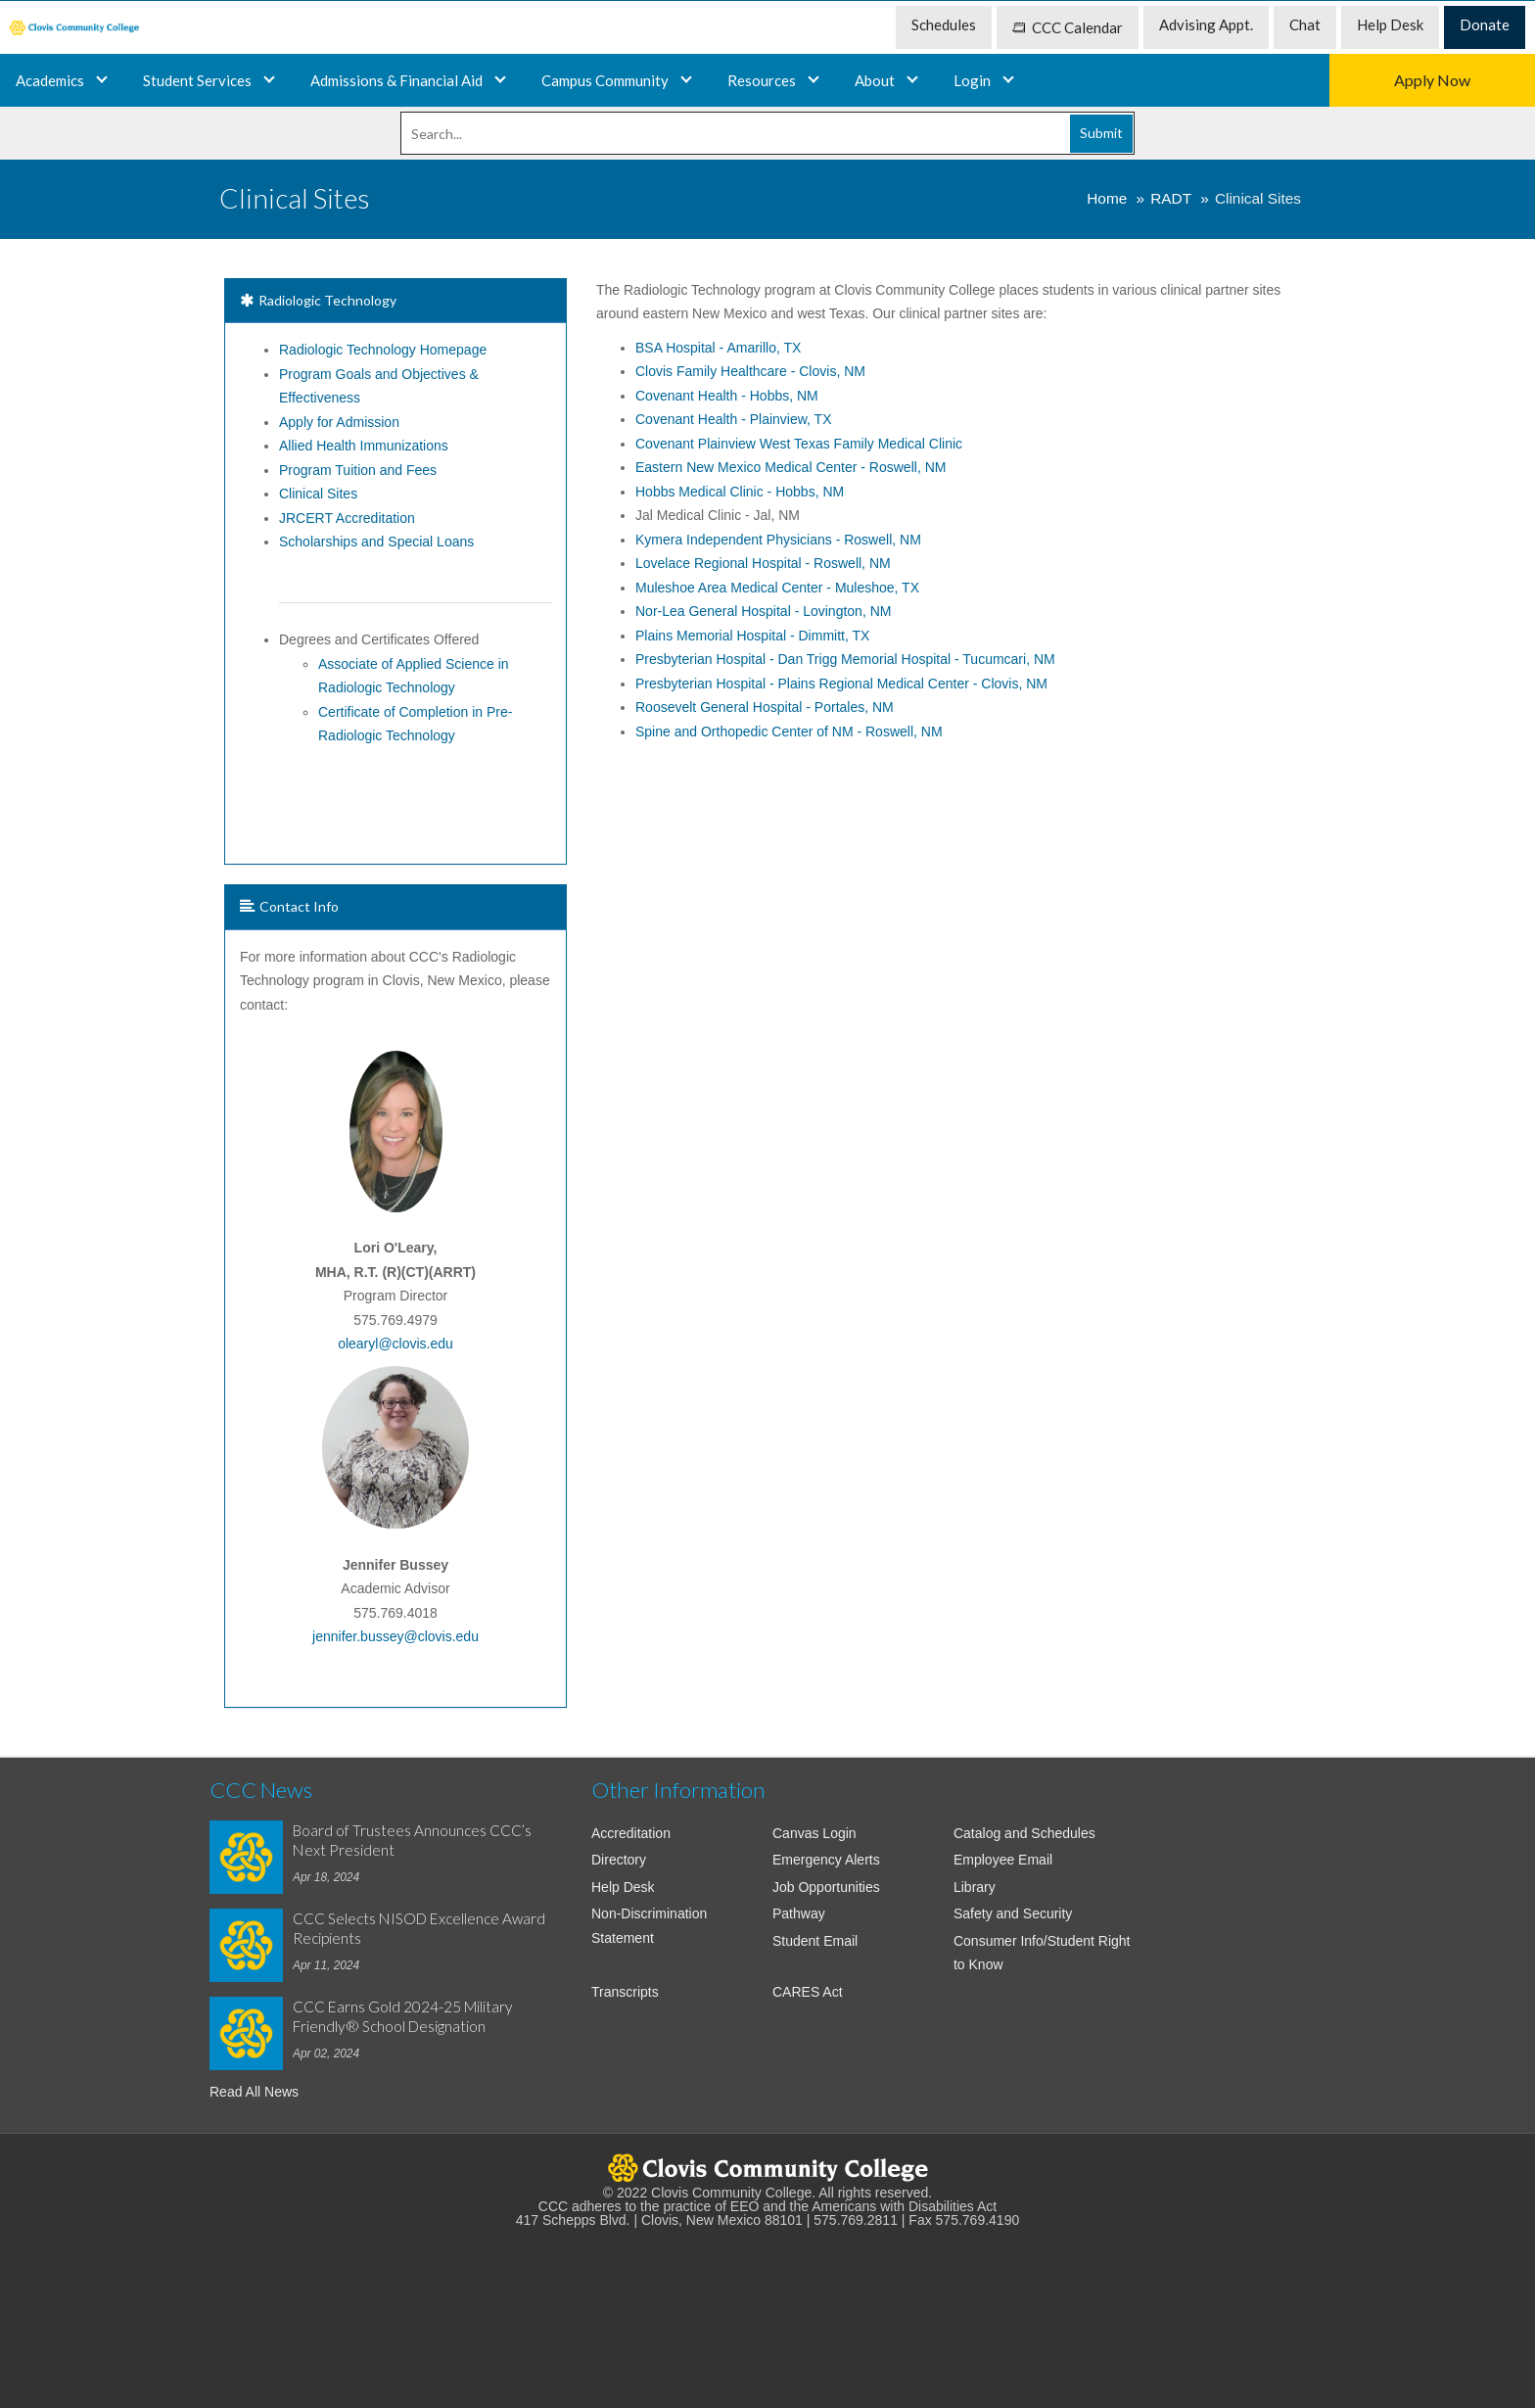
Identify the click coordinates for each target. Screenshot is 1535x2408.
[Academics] (269, 80)
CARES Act (807, 1992)
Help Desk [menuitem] (1390, 24)
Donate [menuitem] (1485, 24)
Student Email (815, 1941)
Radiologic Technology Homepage (383, 349)
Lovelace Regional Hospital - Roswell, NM (763, 563)
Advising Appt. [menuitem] (1206, 24)
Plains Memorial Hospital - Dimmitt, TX (752, 635)
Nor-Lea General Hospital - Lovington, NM (763, 611)
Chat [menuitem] (1305, 24)
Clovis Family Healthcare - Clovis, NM (750, 371)
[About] (912, 80)
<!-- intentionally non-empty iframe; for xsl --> (767, 2308)
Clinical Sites (318, 493)
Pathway (798, 1913)
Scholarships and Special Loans (376, 541)
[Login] (1008, 80)
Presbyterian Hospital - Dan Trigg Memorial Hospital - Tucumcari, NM (845, 659)
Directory (618, 1859)
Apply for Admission (339, 422)
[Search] (767, 133)
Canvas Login (814, 1833)
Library (975, 1887)
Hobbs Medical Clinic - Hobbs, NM (739, 491)
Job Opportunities (826, 1887)
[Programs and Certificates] (102, 80)
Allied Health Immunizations (363, 445)
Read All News (254, 2092)
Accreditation (631, 1833)
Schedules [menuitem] (943, 24)
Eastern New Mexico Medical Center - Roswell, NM (790, 467)
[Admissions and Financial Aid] (500, 80)
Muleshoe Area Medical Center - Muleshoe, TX (777, 587)
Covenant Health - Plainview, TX (733, 419)
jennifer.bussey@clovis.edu (395, 1636)
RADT (1170, 198)
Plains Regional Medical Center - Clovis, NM (841, 683)
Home (1107, 198)
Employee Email (1003, 1859)
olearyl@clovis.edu (395, 1343)
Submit (1101, 132)
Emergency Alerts (826, 1859)
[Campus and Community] (686, 80)
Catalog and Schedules (1024, 1833)
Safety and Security (1013, 1913)
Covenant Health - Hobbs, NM (726, 395)
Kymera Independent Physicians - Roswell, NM (778, 539)
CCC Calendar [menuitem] (1067, 27)
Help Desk (623, 1887)
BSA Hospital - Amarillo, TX (718, 347)
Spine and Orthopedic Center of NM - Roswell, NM (789, 731)
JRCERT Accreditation (347, 518)
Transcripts (625, 1992)
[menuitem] (74, 28)
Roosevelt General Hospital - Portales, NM (764, 707)
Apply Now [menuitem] (1432, 80)
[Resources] (813, 80)
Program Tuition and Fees (358, 470)
